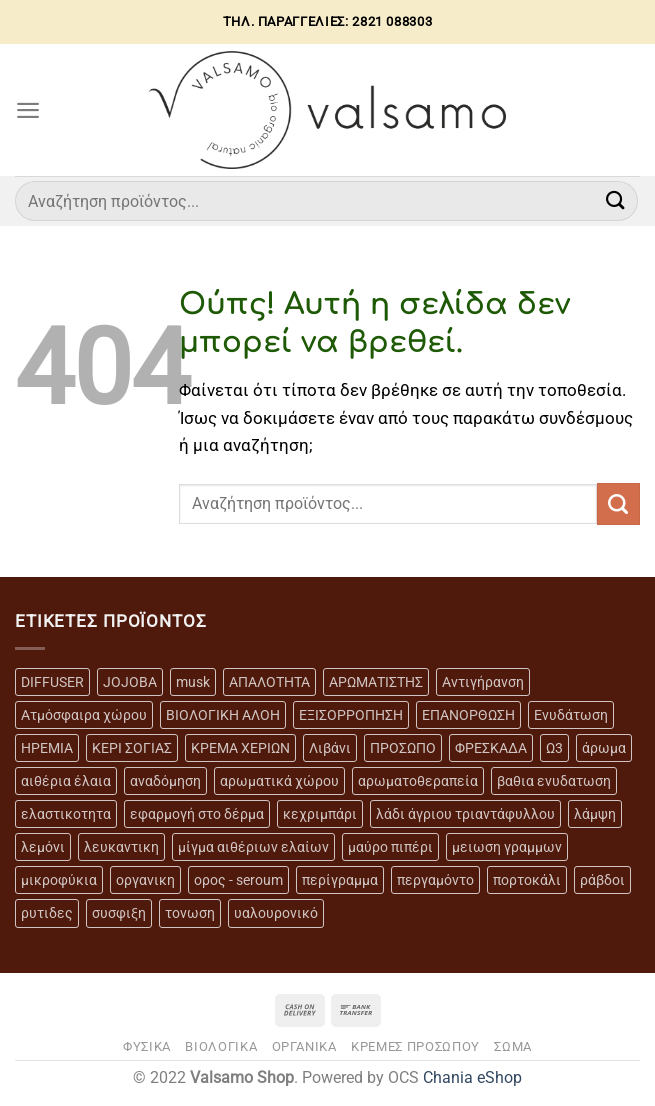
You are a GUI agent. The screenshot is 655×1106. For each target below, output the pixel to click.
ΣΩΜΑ (513, 1046)
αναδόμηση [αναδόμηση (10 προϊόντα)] (165, 781)
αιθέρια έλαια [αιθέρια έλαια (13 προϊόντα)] (66, 781)
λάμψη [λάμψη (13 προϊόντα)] (595, 814)
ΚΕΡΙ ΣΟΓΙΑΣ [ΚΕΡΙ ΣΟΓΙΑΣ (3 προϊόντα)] (132, 748)
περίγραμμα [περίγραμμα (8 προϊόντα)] (340, 880)
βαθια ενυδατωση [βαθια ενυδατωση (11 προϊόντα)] (554, 781)
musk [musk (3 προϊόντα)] (193, 682)
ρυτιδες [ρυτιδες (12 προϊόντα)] (47, 913)
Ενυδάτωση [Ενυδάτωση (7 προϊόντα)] (571, 715)
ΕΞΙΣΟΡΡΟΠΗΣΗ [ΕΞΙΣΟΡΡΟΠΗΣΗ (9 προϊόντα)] (351, 715)
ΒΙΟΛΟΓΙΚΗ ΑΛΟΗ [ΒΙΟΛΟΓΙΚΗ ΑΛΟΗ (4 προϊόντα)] (223, 715)
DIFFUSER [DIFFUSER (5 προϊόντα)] (52, 682)
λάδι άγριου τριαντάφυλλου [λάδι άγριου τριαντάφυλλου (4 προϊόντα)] (465, 814)
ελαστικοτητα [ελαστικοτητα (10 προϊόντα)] (66, 814)
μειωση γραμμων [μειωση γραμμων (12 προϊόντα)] (507, 847)
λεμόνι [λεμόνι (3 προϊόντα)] (43, 847)
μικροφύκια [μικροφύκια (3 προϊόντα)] (59, 880)
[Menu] (28, 110)
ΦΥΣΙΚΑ (147, 1046)
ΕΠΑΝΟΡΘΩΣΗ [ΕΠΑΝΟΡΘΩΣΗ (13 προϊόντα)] (468, 715)
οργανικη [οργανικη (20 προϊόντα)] (145, 880)
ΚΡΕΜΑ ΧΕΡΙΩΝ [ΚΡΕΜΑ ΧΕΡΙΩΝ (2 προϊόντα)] (240, 748)
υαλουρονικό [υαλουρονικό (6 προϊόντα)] (276, 913)
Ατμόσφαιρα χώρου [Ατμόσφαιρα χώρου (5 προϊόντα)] (84, 715)
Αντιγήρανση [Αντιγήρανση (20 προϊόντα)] (483, 682)
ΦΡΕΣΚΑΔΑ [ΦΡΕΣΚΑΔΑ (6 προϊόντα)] (491, 748)
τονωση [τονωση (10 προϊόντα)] (190, 913)
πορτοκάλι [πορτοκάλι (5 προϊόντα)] (527, 880)
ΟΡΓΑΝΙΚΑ (304, 1046)
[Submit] (616, 200)
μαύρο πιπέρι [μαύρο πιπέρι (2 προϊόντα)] (390, 847)
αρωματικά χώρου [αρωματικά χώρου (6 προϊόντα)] (279, 781)
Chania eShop (472, 1078)
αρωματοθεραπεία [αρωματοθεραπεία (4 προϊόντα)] (418, 781)
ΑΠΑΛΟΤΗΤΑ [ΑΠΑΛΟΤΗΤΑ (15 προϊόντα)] (269, 682)
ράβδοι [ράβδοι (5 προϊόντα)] (602, 880)
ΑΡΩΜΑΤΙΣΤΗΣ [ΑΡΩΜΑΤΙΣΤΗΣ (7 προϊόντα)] (376, 682)
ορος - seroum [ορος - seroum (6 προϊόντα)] (238, 880)
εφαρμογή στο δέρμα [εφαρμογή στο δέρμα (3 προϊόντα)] (197, 814)
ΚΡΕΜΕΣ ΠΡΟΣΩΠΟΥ (415, 1046)
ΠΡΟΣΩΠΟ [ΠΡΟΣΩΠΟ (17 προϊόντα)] (403, 748)
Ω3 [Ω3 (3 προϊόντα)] (554, 748)
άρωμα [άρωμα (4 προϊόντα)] (604, 748)
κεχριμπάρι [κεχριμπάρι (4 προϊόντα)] (320, 814)
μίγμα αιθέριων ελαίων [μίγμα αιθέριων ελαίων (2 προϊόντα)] (253, 847)
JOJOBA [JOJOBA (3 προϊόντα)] (130, 682)
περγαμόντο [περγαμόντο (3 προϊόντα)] (435, 880)
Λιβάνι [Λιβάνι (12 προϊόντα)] (330, 748)
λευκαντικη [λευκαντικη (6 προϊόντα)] (121, 847)
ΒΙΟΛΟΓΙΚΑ (221, 1046)
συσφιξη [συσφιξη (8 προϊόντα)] (119, 913)
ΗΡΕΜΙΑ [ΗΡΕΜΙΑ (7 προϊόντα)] (47, 748)
